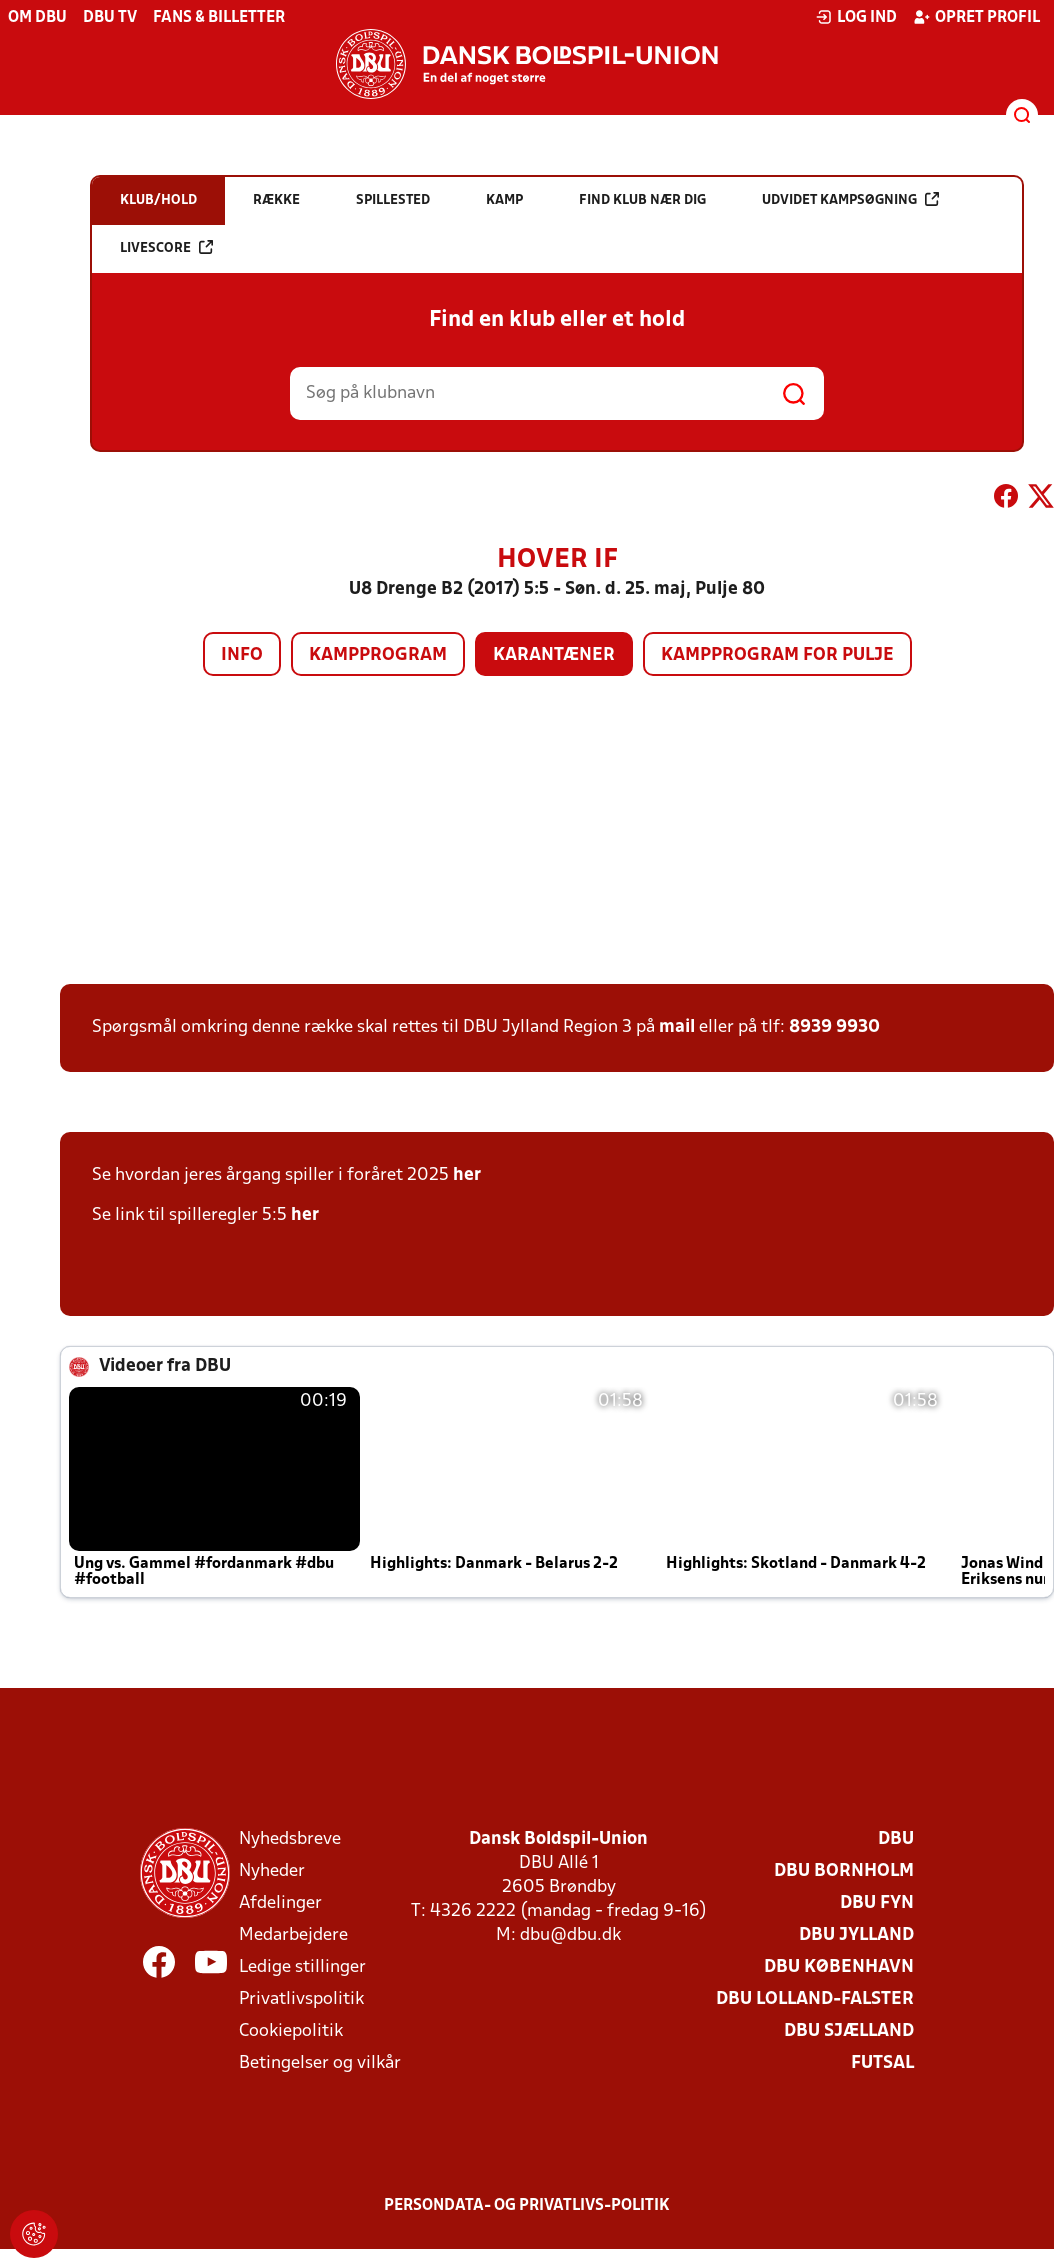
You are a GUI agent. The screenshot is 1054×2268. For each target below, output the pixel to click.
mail (677, 1027)
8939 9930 (834, 1027)
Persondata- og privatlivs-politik (527, 2206)
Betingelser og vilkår (320, 2063)
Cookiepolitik (291, 2031)
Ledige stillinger (302, 1967)
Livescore (166, 247)
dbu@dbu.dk (570, 1935)
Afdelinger (280, 1903)
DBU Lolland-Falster (815, 1999)
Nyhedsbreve (290, 1839)
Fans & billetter (219, 18)
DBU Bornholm (844, 1871)
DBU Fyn (877, 1903)
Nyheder (272, 1871)
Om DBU (37, 18)
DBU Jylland (856, 1935)
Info (242, 655)
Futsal (882, 2063)
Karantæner (554, 655)
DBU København (839, 1967)
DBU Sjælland (849, 2031)
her (467, 1175)
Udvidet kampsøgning (850, 199)
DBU (896, 1839)
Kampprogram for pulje (777, 655)
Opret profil (976, 17)
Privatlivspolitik (301, 1999)
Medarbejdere (293, 1935)
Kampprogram (378, 655)
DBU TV (110, 18)
